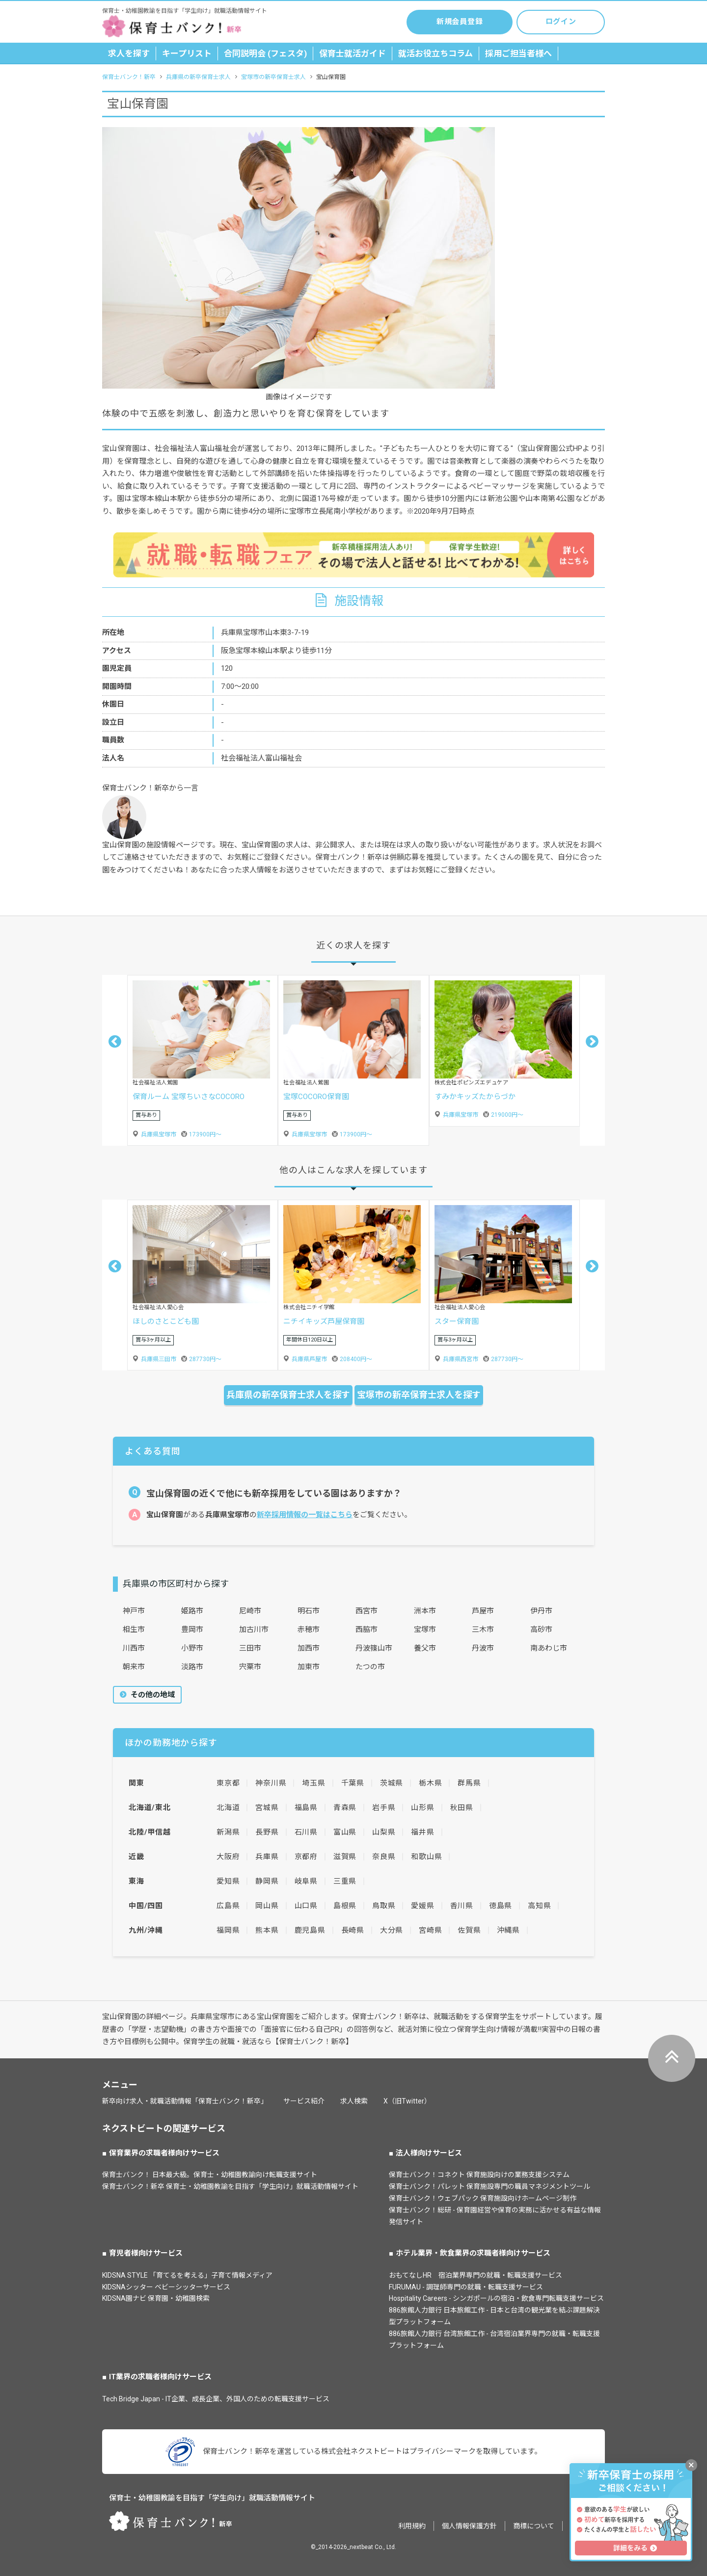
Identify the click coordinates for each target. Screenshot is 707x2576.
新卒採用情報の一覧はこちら (305, 1514)
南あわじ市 (548, 1648)
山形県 (422, 1807)
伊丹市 (541, 1610)
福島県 (306, 1807)
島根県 (344, 1905)
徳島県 (500, 1905)
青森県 (344, 1807)
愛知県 (228, 1881)
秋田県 (461, 1807)
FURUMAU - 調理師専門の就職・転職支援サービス (466, 2287)
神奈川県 (270, 1783)
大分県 (391, 1930)
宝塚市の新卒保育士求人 (273, 77)
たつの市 (370, 1666)
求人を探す (129, 53)
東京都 (228, 1783)
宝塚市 (425, 1629)
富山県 (344, 1832)
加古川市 (254, 1629)
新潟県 (228, 1832)
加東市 (309, 1666)
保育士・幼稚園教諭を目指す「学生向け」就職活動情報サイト (212, 2498)
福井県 (422, 1832)
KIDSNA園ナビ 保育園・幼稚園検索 (156, 2298)
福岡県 (228, 1930)
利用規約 (412, 2526)
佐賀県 (469, 1930)
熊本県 (266, 1930)
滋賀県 (344, 1856)
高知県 (539, 1905)
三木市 (483, 1629)
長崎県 (352, 1930)
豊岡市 (192, 1629)
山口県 (306, 1905)
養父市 (425, 1648)
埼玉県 (313, 1783)
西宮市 (366, 1610)
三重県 (344, 1881)
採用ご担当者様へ (518, 53)
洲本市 (425, 1610)
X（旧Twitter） (407, 2101)
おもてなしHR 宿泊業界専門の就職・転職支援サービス (475, 2275)
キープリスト (187, 53)
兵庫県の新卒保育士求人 (198, 77)
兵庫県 (266, 1856)
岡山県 (266, 1905)
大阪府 (228, 1856)
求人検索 (354, 2101)
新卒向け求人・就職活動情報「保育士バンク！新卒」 (185, 2101)
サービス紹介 (304, 2101)
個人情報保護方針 (469, 2526)
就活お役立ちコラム (435, 53)
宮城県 (266, 1807)
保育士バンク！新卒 (129, 77)
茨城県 (391, 1783)
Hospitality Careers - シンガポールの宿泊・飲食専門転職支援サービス (496, 2298)
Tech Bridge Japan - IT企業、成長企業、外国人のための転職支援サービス (215, 2399)
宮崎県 (430, 1930)
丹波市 (483, 1648)
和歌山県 (426, 1856)
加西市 (309, 1648)
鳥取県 (383, 1905)
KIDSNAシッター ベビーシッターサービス (166, 2287)
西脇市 (366, 1629)
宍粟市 (250, 1666)
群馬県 (469, 1783)
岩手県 (383, 1807)
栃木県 (430, 1783)
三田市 (250, 1648)
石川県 (306, 1832)
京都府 (306, 1856)
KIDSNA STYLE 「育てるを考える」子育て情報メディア (187, 2275)
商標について (533, 2526)
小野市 (192, 1648)
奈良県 (383, 1856)
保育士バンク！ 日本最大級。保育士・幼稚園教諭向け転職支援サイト (209, 2175)
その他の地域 (152, 1694)
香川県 (461, 1905)
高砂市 (541, 1629)
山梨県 (383, 1832)
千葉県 (352, 1783)
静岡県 (266, 1881)
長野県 (266, 1832)
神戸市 (134, 1610)
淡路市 (192, 1666)
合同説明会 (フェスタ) (265, 53)
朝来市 (134, 1666)
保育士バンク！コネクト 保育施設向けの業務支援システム (479, 2175)
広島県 (228, 1905)
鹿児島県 (310, 1930)
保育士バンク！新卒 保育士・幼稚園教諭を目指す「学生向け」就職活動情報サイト (230, 2186)
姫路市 (192, 1610)
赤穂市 (309, 1629)
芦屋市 (483, 1610)
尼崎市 (250, 1610)
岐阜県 (306, 1881)
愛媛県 (422, 1905)
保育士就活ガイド (352, 53)
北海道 (228, 1807)
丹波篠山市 (373, 1648)
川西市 (134, 1648)
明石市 (309, 1610)
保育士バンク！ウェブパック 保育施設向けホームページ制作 (482, 2198)
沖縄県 (508, 1930)
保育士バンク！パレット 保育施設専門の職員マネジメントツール (489, 2186)
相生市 (134, 1629)
